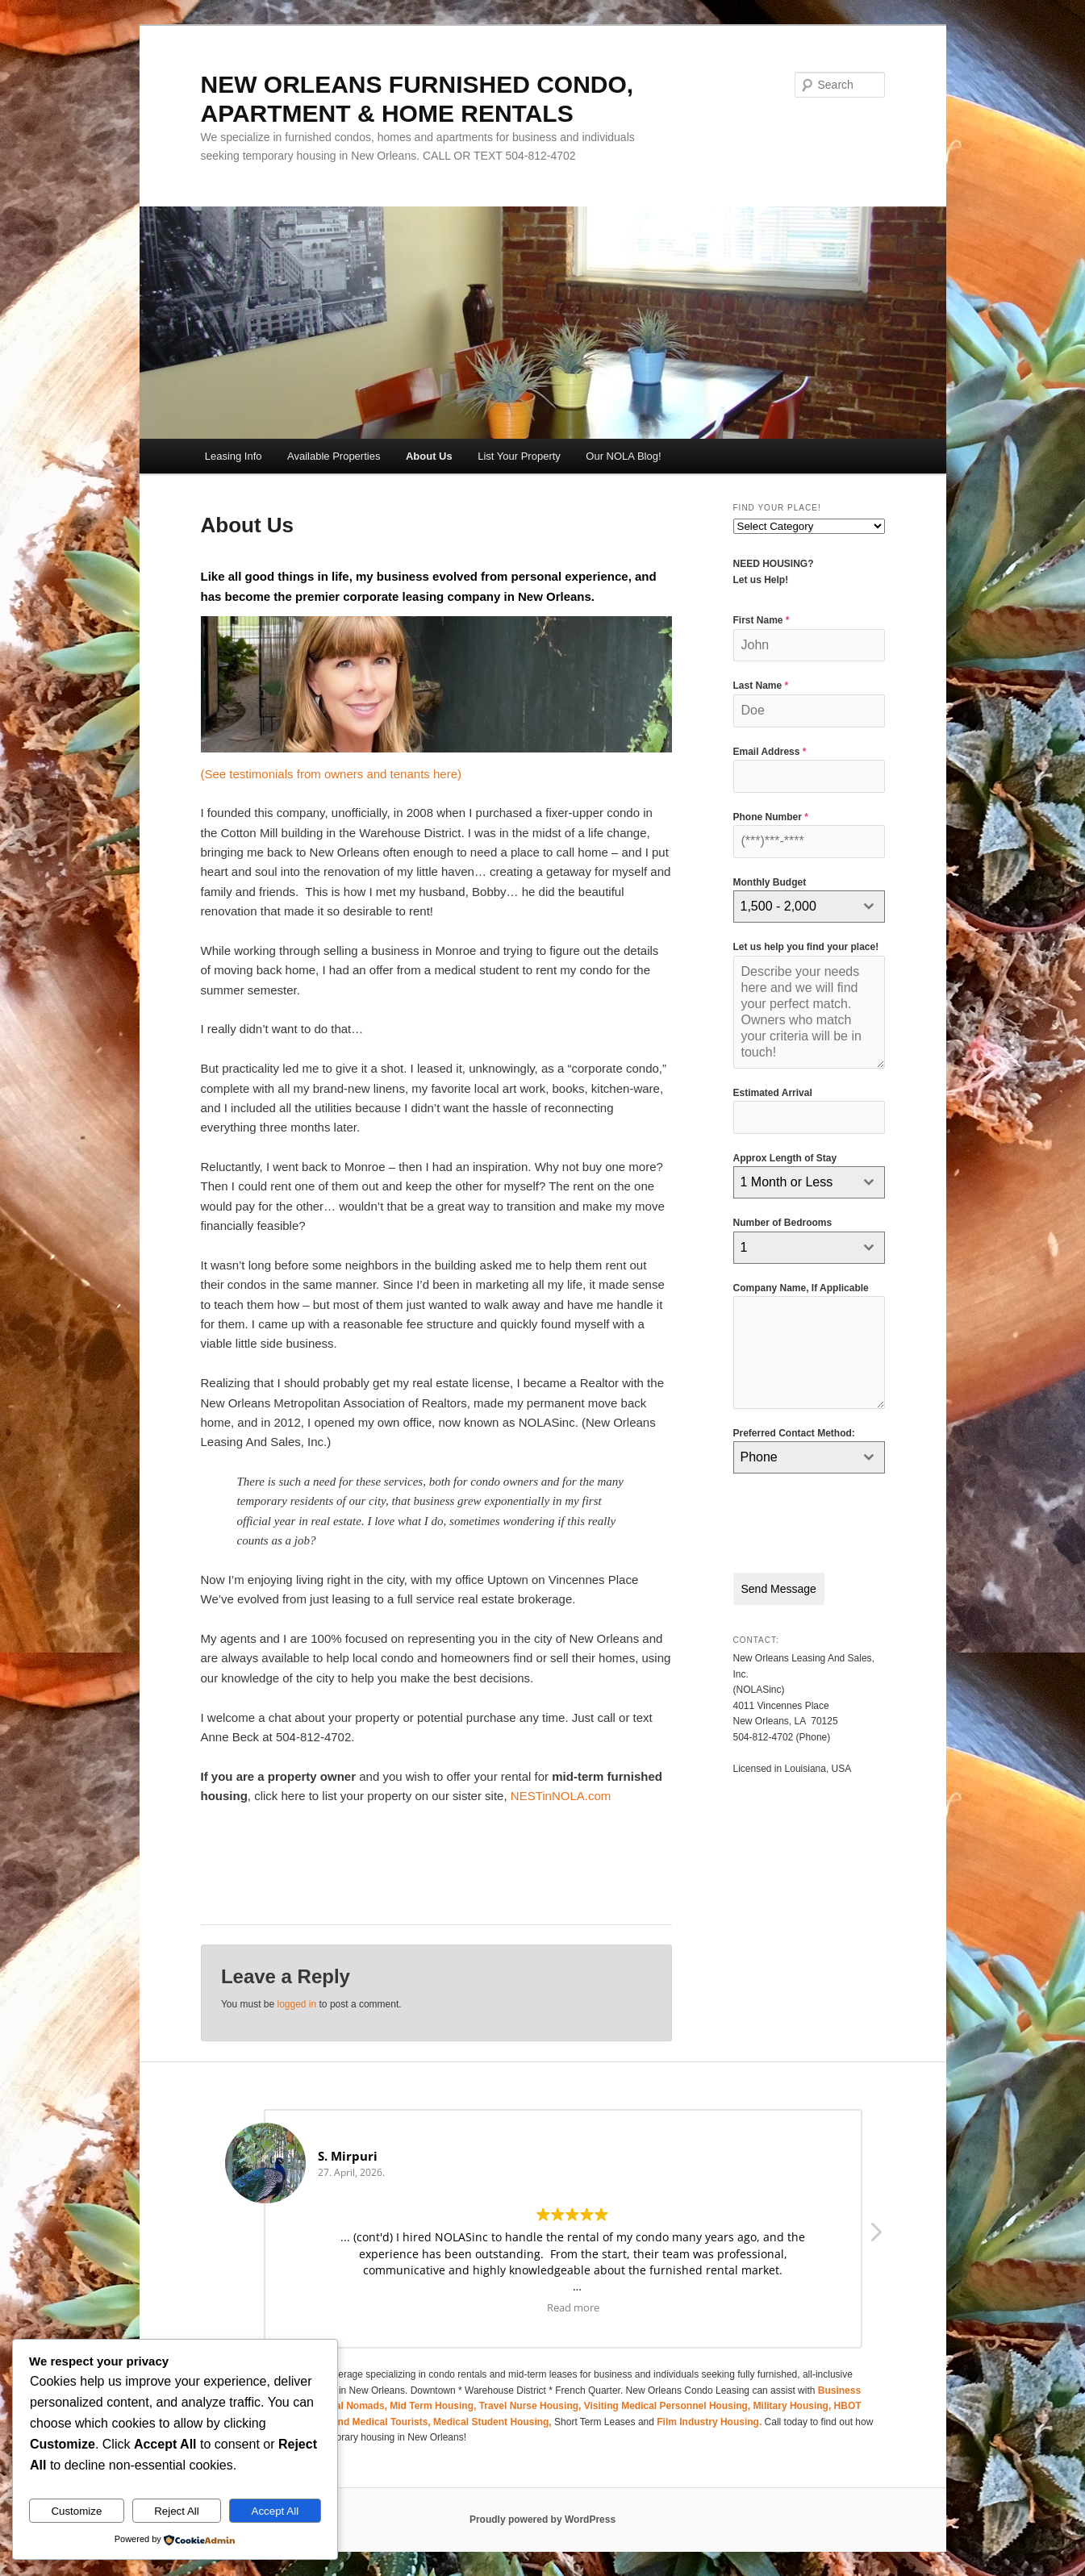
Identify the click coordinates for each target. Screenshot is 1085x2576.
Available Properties (333, 456)
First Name (761, 620)
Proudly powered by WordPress (542, 2519)
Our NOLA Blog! (623, 456)
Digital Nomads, (352, 2405)
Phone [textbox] (759, 1457)
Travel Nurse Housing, (531, 2405)
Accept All (275, 2511)
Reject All (176, 2511)
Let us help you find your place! (806, 946)
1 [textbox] (744, 1247)
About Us (429, 456)
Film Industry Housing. (709, 2422)
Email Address (770, 751)
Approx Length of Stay (785, 1158)
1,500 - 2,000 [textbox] (778, 906)
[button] (875, 2236)
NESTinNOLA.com (561, 1796)
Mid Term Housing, (434, 2405)
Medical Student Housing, (493, 2422)
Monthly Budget (770, 882)
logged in (296, 2004)
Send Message (778, 1588)
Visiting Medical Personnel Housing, (668, 2405)
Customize (76, 2511)
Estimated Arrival (772, 1092)
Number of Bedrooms (783, 1222)
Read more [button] (573, 2307)
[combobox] (809, 906)
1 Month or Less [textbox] (787, 1182)
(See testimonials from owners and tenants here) (331, 774)
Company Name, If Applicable (801, 1288)
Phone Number (770, 817)
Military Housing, (793, 2405)
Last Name (761, 685)
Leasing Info (233, 456)
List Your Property (519, 456)
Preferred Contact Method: (794, 1433)
